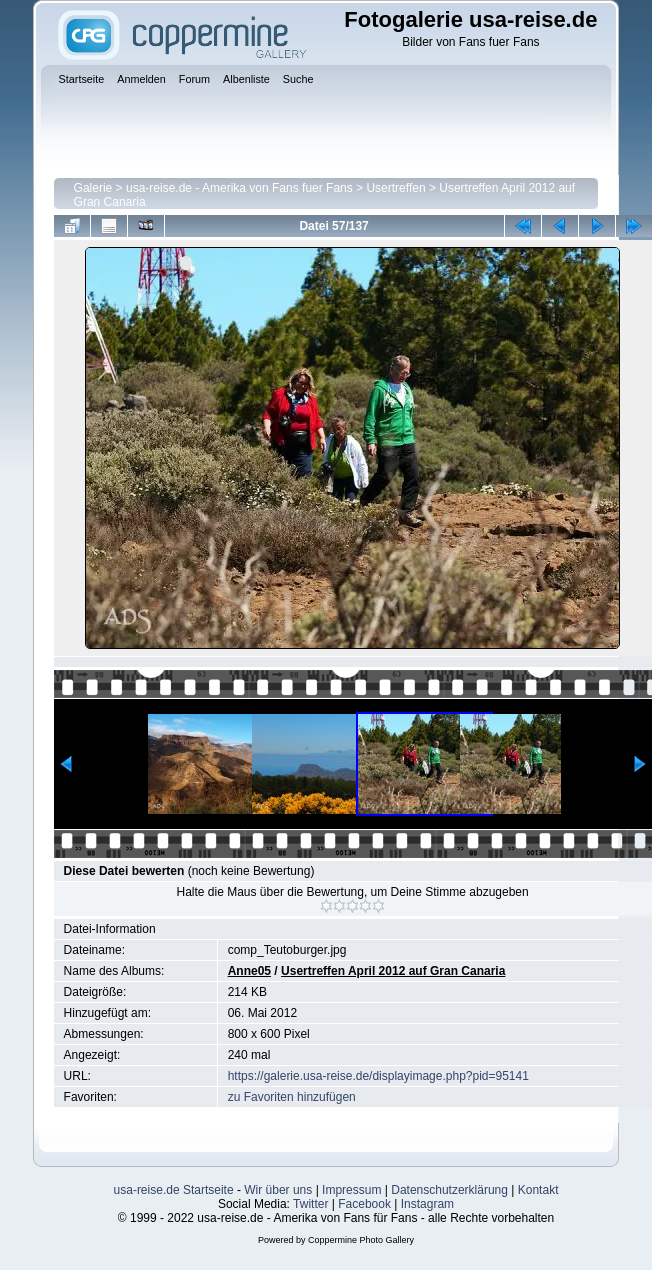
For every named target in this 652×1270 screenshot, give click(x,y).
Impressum (351, 1190)
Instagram (427, 1204)
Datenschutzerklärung (449, 1190)
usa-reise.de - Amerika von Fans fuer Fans (239, 188)
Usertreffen (395, 188)
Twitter (310, 1204)
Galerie (93, 188)
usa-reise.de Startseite (174, 1190)
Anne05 (249, 971)
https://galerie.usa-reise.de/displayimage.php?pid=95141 (378, 1076)
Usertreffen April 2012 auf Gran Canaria (393, 971)
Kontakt (538, 1190)
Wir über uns (278, 1190)
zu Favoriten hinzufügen (292, 1097)
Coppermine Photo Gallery (361, 1240)
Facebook (364, 1204)
